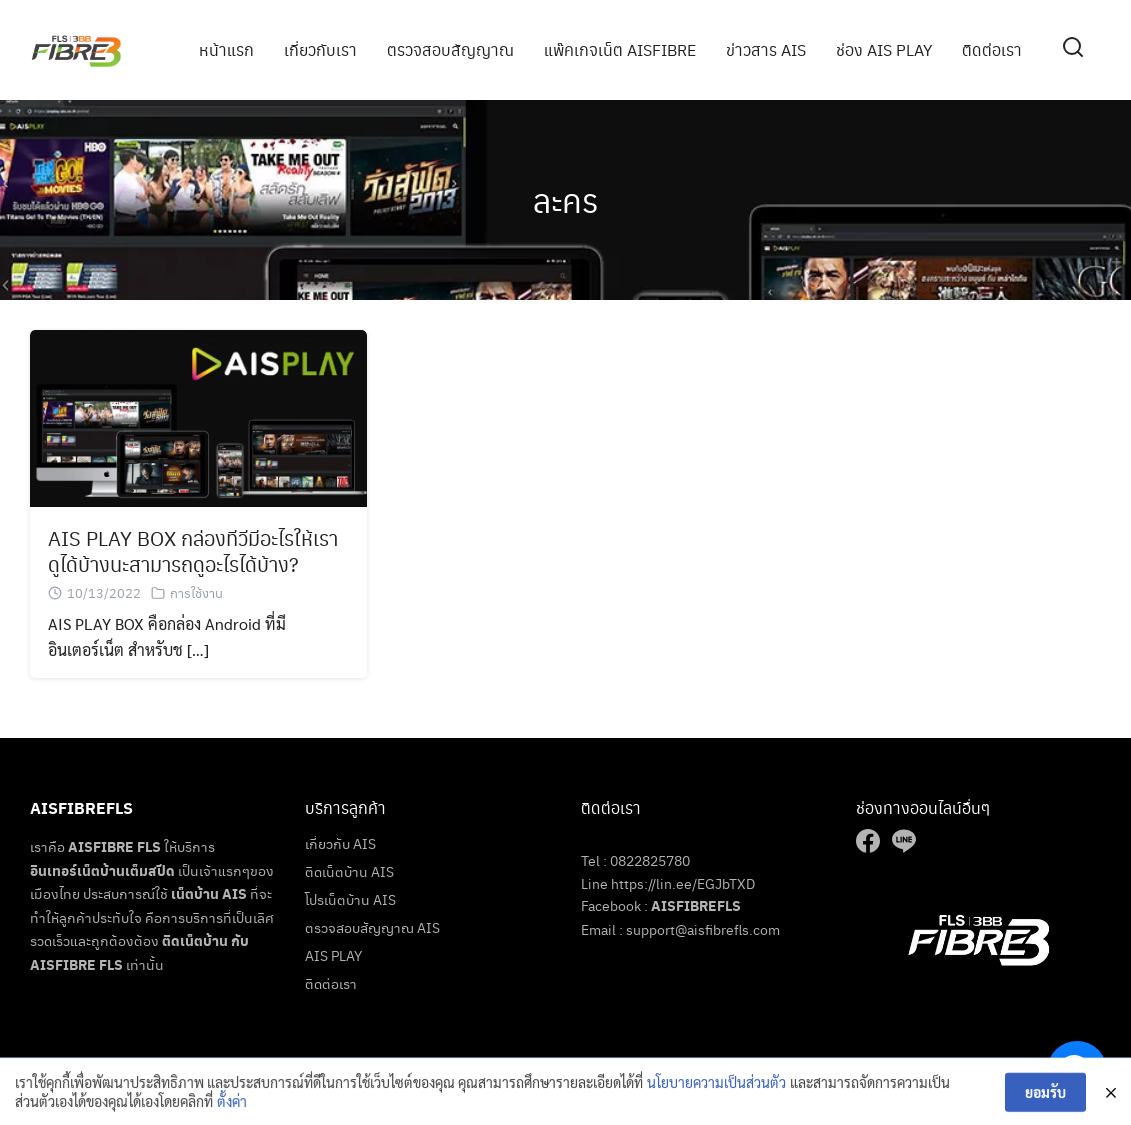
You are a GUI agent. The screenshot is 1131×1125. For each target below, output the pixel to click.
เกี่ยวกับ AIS (340, 843)
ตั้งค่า (232, 1107)
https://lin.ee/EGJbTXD (683, 883)
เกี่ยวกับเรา (320, 49)
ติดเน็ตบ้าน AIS (349, 871)
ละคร (565, 199)
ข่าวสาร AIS (766, 49)
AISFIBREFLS (696, 905)
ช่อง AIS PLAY (884, 49)
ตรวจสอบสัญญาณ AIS (372, 927)
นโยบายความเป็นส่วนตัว (716, 1087)
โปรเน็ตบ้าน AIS (350, 899)
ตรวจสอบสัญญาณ (450, 49)
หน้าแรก (226, 49)
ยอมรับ (1045, 1097)
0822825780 (650, 860)
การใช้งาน (196, 593)
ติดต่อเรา (992, 49)
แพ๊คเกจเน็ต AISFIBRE (620, 49)
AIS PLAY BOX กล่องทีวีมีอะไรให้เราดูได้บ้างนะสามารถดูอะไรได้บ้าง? (193, 552)
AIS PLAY (333, 955)
